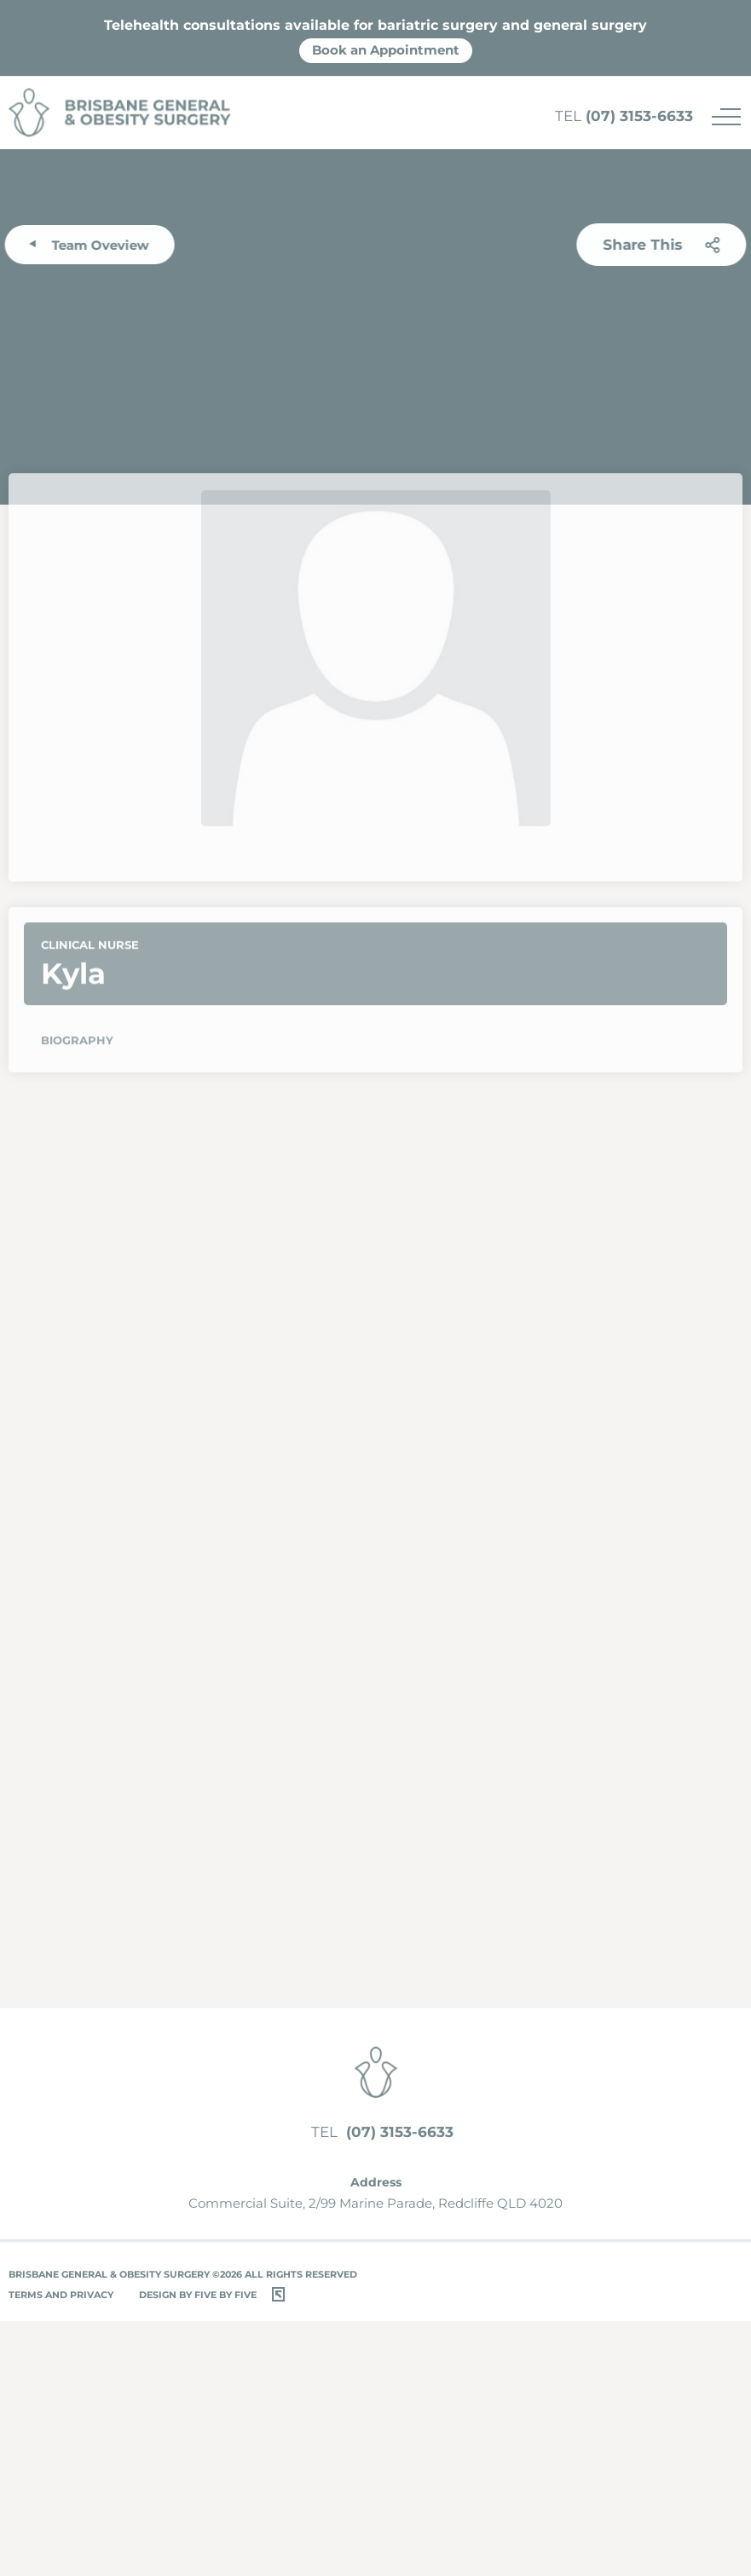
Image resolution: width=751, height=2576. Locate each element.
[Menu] (726, 116)
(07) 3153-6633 (624, 115)
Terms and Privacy (61, 2295)
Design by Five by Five (198, 2295)
